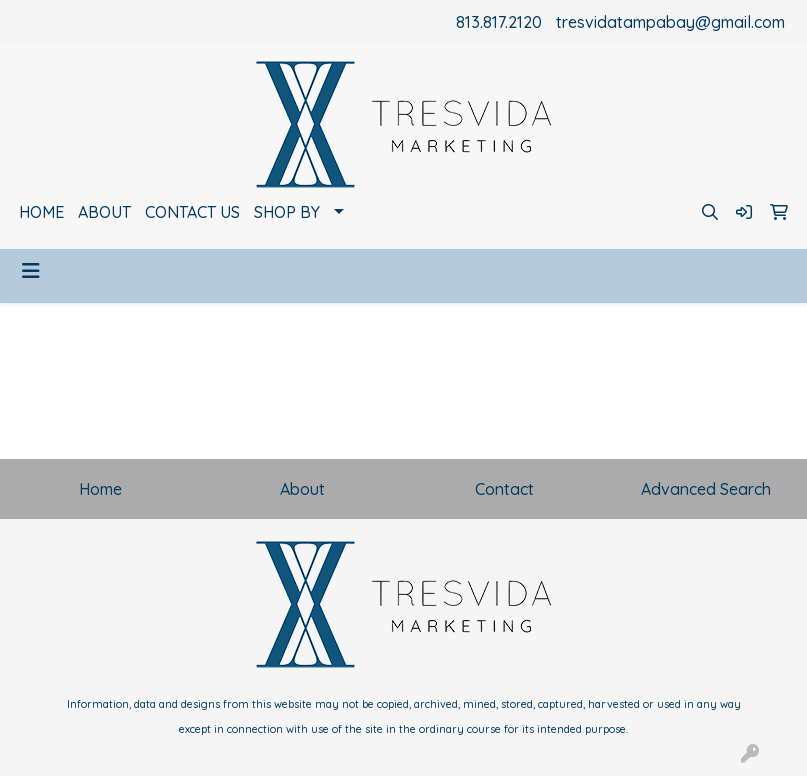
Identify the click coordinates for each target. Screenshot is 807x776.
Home (100, 489)
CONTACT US (192, 212)
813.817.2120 (499, 22)
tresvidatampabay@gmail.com (670, 22)
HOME (41, 212)
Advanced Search (706, 489)
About (302, 489)
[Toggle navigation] (31, 271)
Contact (504, 489)
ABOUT (104, 212)
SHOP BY (287, 212)
